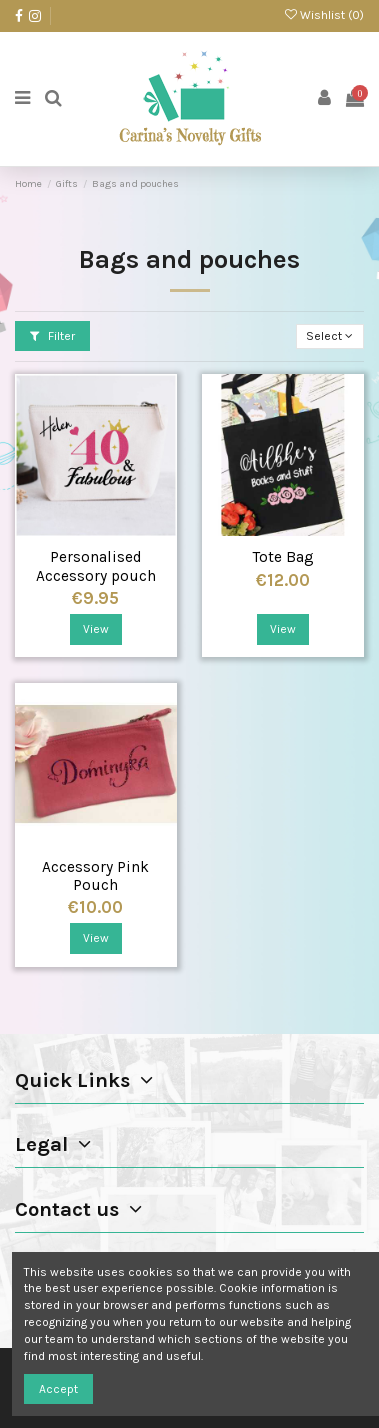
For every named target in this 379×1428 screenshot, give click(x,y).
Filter (52, 336)
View (96, 629)
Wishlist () (324, 15)
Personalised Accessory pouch (96, 566)
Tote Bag (283, 557)
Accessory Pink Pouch (95, 876)
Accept (58, 1389)
